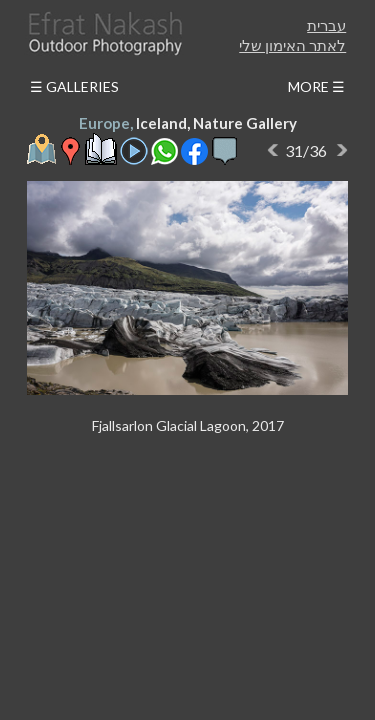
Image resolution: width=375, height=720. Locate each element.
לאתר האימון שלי (292, 45)
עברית (326, 25)
